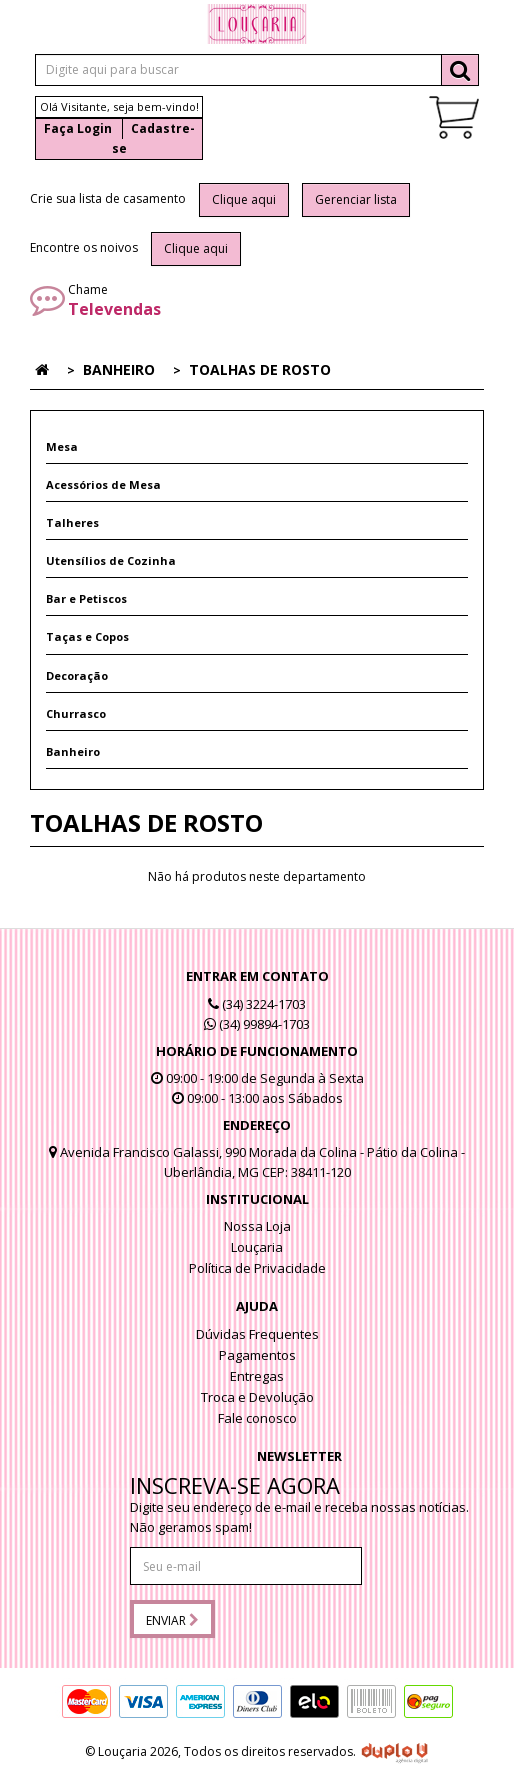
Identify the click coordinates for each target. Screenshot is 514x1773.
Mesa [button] (62, 446)
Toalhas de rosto (260, 369)
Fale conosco (257, 1418)
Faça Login (78, 128)
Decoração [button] (77, 675)
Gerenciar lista (356, 199)
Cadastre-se (153, 138)
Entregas (257, 1376)
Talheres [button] (72, 522)
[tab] (257, 447)
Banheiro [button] (73, 751)
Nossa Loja (257, 1226)
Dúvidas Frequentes (257, 1334)
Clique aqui (244, 199)
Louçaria (257, 1247)
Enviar (172, 1620)
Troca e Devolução (257, 1397)
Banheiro (119, 369)
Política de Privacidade (257, 1268)
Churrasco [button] (76, 713)
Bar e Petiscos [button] (86, 598)
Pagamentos (257, 1355)
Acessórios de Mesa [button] (103, 484)
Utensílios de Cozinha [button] (111, 560)
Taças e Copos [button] (87, 636)
